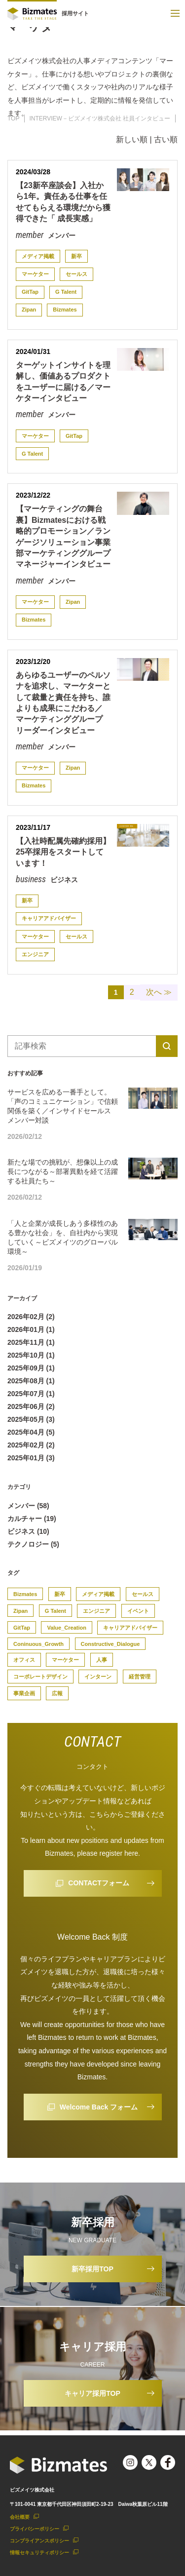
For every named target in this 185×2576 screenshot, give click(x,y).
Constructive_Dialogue (110, 1644)
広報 (57, 1693)
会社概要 (20, 2517)
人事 (101, 1660)
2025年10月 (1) (31, 1355)
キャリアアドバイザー (49, 918)
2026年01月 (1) (31, 1329)
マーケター (35, 274)
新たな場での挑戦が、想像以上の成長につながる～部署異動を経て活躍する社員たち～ (62, 1171)
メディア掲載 (38, 256)
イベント (138, 1611)
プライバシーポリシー (34, 2529)
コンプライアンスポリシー (39, 2540)
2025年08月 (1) (31, 1381)
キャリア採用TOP (92, 2393)
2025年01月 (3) (31, 1458)
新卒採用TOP (92, 2269)
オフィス (24, 1660)
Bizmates (64, 309)
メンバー (60, 235)
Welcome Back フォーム (99, 2107)
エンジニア (35, 954)
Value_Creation (66, 1628)
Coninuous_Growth (38, 1644)
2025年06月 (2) (31, 1406)
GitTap (30, 292)
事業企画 (24, 1693)
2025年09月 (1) (31, 1368)
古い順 (166, 139)
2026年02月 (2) (31, 1317)
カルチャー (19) (31, 1518)
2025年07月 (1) (31, 1394)
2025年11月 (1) (31, 1342)
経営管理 (139, 1676)
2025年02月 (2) (31, 1445)
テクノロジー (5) (33, 1544)
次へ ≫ (159, 992)
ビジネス (63, 880)
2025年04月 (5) (31, 1432)
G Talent (65, 292)
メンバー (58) (28, 1506)
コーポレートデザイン (40, 1676)
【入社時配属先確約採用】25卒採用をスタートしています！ (63, 852)
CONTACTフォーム (98, 1883)
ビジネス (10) (28, 1531)
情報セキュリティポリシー (39, 2552)
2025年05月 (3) (31, 1419)
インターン (97, 1676)
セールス (76, 274)
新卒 (76, 256)
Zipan (29, 309)
